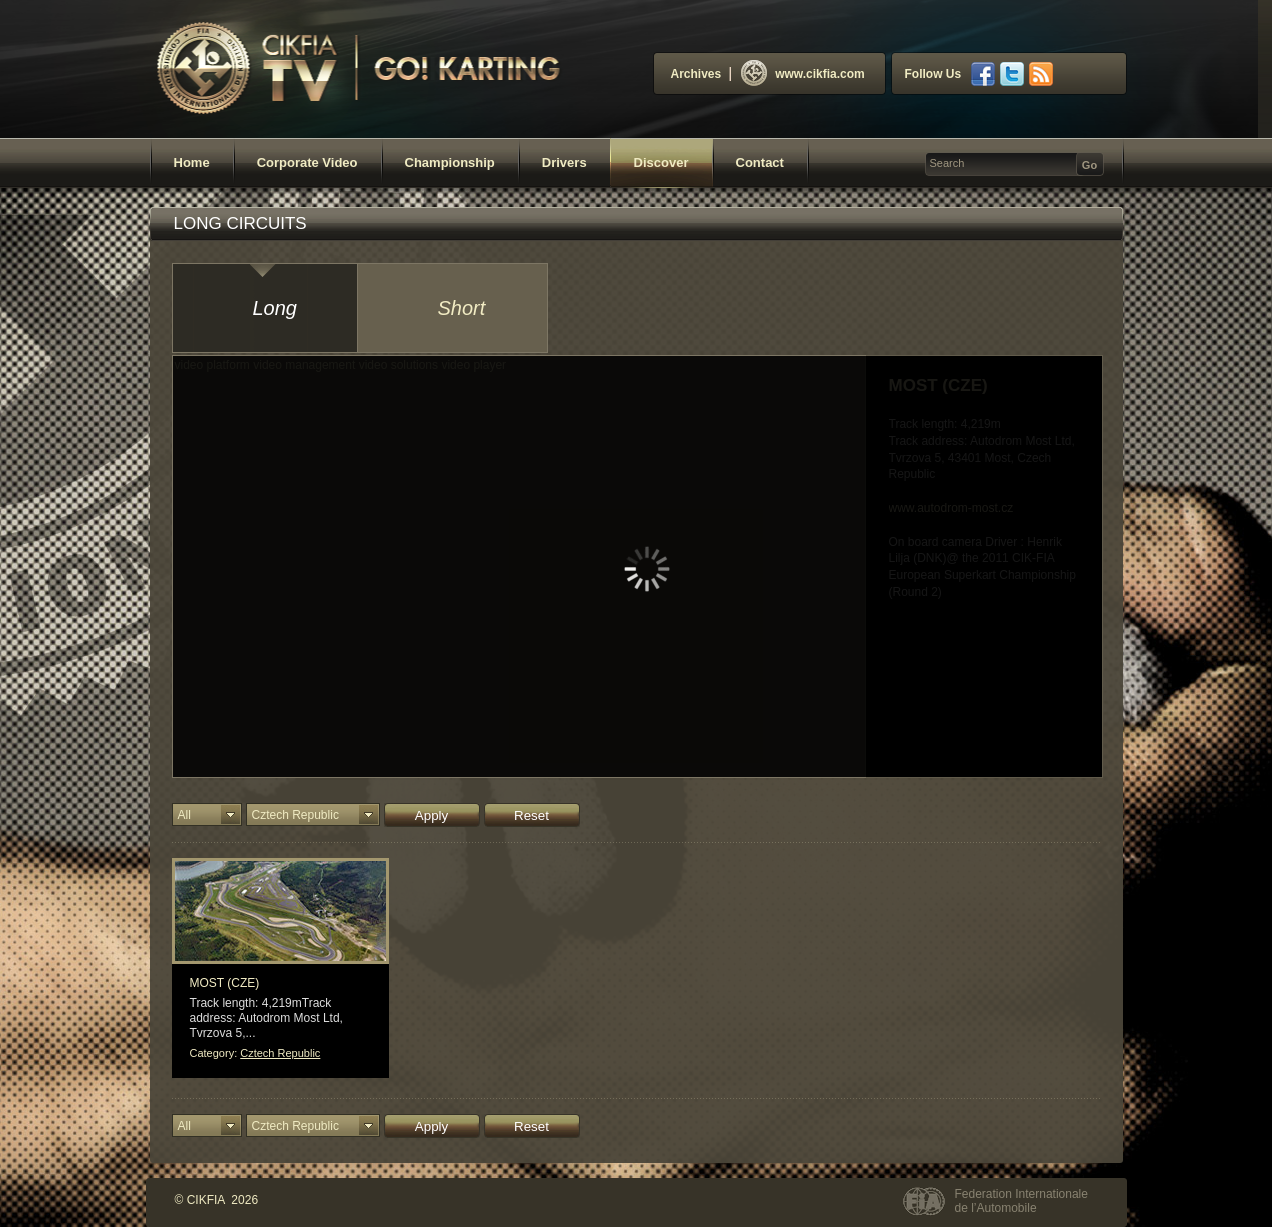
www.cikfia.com (803, 74)
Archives (696, 74)
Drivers (564, 162)
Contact (760, 162)
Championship (450, 162)
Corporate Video (307, 162)
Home (192, 162)
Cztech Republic (280, 1053)
